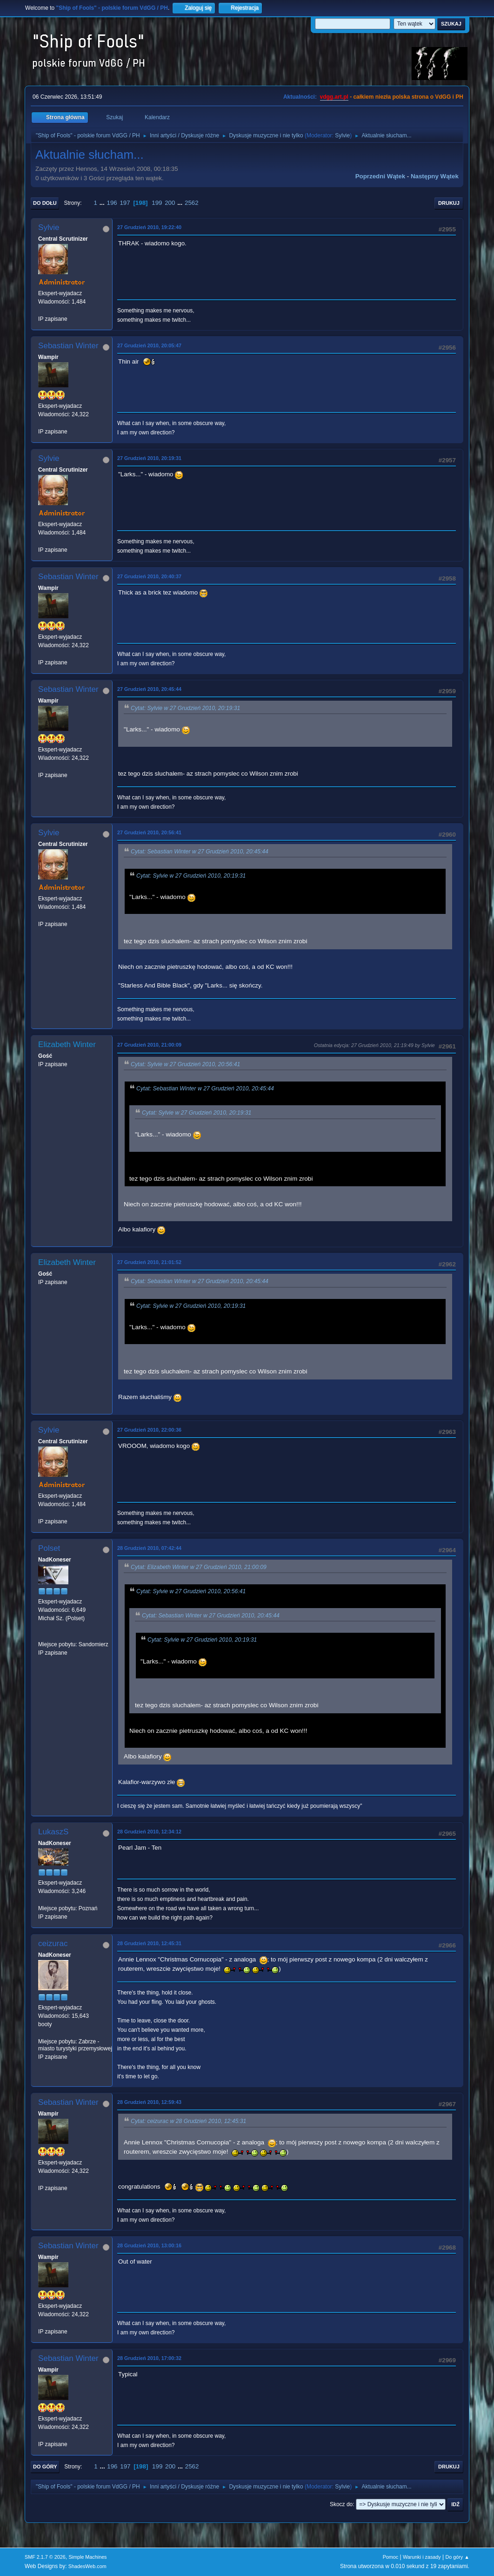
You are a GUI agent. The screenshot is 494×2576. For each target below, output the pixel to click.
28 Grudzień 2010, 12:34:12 (149, 1831)
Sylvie (342, 135)
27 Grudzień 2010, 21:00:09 (149, 1045)
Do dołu (45, 203)
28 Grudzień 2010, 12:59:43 (149, 2102)
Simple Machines (87, 2557)
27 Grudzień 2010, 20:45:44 (149, 689)
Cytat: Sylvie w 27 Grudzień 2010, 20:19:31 (185, 708)
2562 (192, 202)
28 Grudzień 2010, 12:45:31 (149, 1943)
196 (112, 202)
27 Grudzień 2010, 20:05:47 (149, 345)
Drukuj (449, 203)
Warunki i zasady (422, 2557)
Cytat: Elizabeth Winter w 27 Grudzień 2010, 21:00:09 (199, 1567)
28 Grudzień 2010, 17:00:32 (149, 2358)
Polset (49, 1548)
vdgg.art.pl (334, 97)
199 (157, 202)
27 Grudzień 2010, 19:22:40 (149, 227)
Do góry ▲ (457, 2557)
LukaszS (53, 1831)
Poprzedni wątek (380, 176)
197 (125, 202)
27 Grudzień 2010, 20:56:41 (149, 832)
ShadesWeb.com (87, 2566)
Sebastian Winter (68, 345)
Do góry (45, 2466)
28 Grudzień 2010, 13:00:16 (149, 2245)
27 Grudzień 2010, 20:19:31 (149, 458)
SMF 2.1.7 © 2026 (45, 2557)
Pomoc (391, 2557)
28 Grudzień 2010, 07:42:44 (149, 1548)
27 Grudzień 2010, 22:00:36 (149, 1430)
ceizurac (52, 1943)
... (103, 202)
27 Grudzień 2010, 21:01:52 (149, 1262)
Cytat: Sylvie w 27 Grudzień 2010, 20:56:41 (185, 1064)
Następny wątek (435, 176)
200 (170, 202)
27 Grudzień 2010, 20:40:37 (149, 576)
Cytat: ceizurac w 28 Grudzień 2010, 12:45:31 (188, 2121)
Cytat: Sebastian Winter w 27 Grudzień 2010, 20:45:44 (199, 851)
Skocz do (341, 2504)
